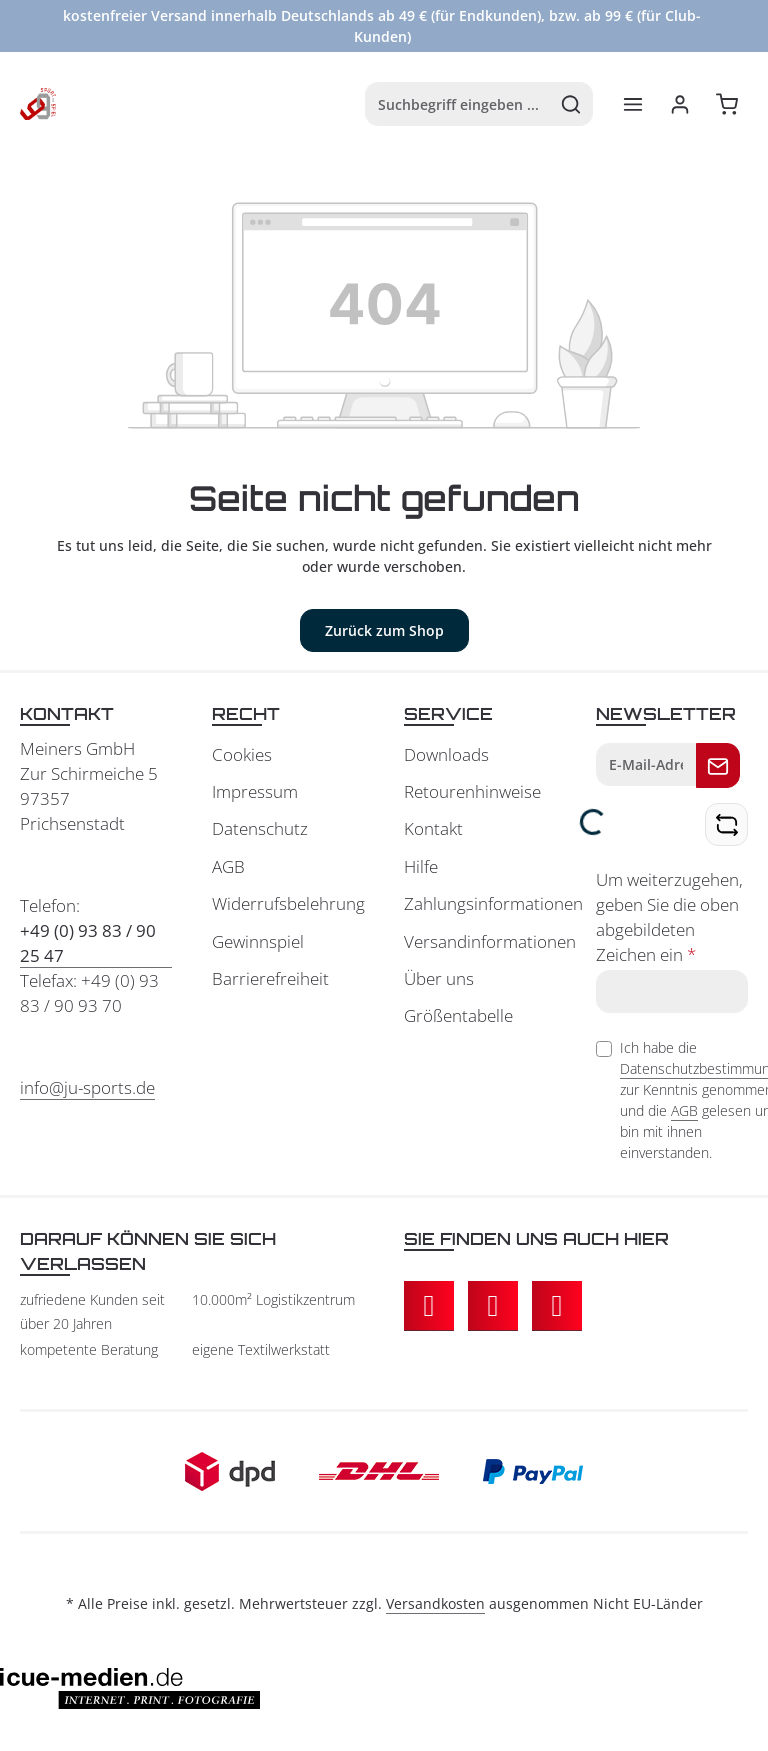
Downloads (446, 754)
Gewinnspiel (258, 941)
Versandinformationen (490, 941)
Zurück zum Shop (384, 630)
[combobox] (458, 104)
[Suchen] (571, 104)
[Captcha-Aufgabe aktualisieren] (726, 824)
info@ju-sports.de (87, 1087)
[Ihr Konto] (679, 104)
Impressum (255, 791)
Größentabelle (458, 1015)
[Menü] (632, 104)
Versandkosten (435, 1603)
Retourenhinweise (472, 791)
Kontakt (433, 828)
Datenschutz (260, 828)
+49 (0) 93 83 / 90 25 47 (88, 943)
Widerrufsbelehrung (288, 903)
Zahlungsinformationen (493, 903)
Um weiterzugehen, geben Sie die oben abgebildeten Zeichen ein (669, 917)
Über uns (439, 978)
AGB (228, 866)
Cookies (242, 754)
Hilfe (421, 866)
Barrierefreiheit (270, 978)
